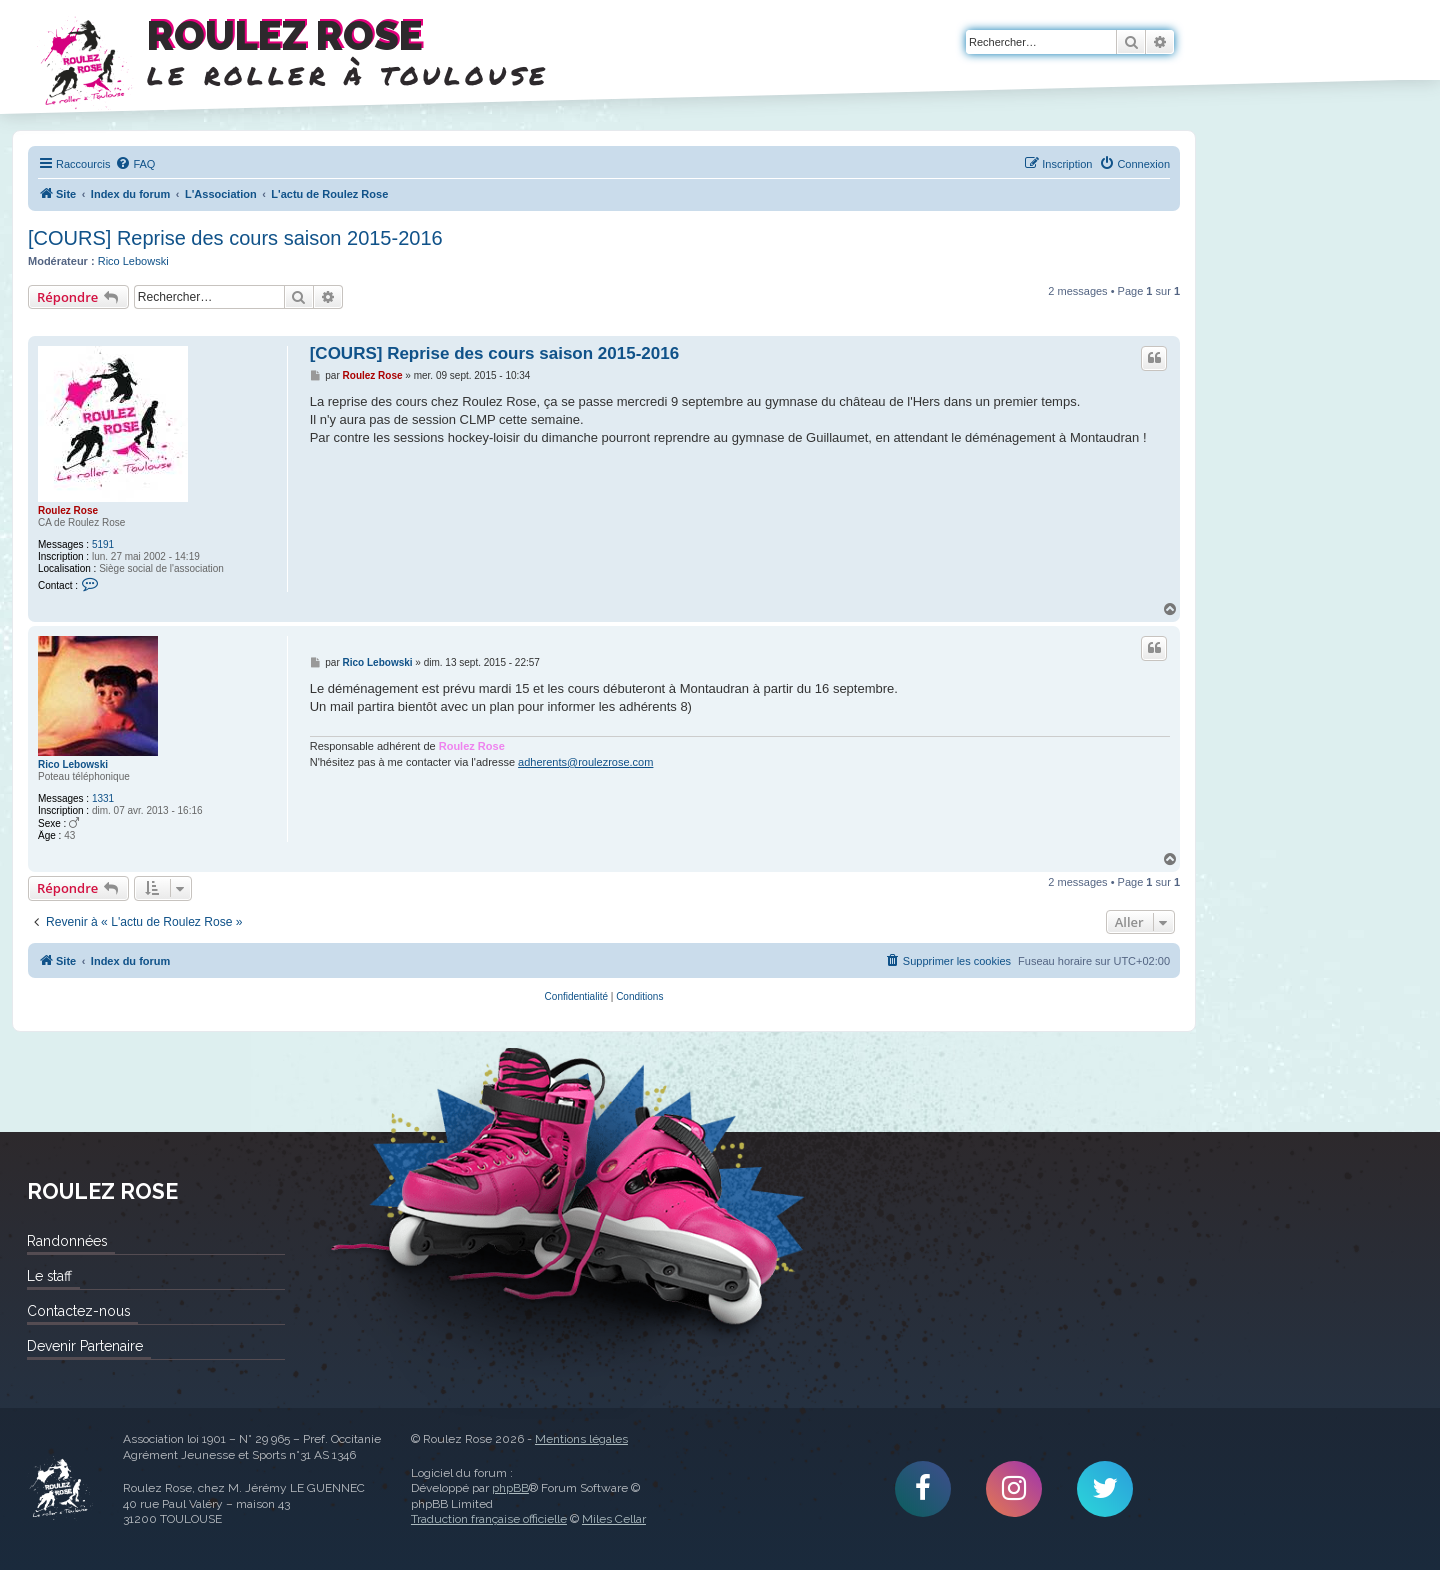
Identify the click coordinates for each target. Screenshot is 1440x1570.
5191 (103, 544)
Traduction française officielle (489, 1519)
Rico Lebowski (133, 261)
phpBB (510, 1488)
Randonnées (67, 1241)
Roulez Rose (68, 510)
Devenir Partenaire (85, 1346)
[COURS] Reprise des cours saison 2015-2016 (235, 238)
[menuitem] (135, 164)
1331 (103, 798)
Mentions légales (581, 1439)
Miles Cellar (614, 1519)
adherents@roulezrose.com (585, 762)
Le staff (49, 1276)
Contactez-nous (78, 1311)
